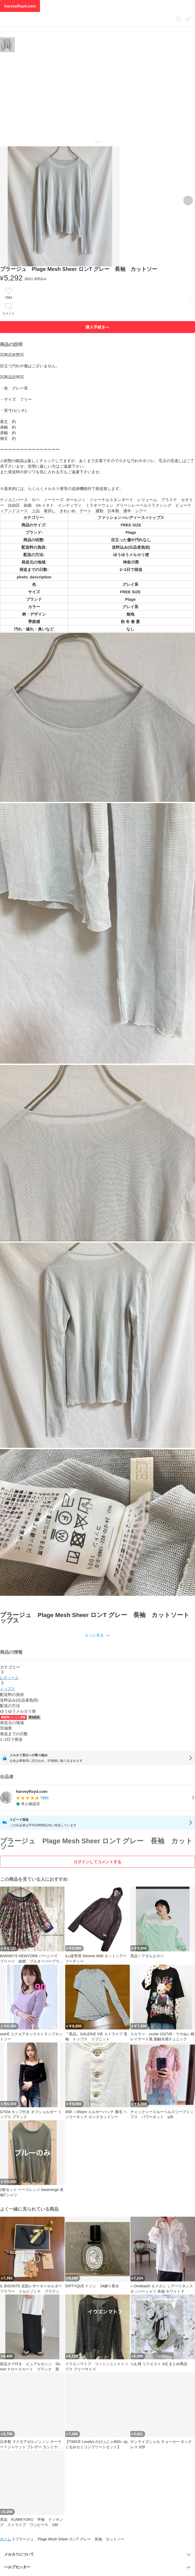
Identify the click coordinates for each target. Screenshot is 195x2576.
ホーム (5, 2539)
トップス (7, 1689)
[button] (97, 1635)
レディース (9, 1678)
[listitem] (97, 1797)
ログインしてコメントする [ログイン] (97, 1862)
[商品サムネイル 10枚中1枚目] (7, 45)
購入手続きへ (97, 327)
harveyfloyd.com (20, 6)
